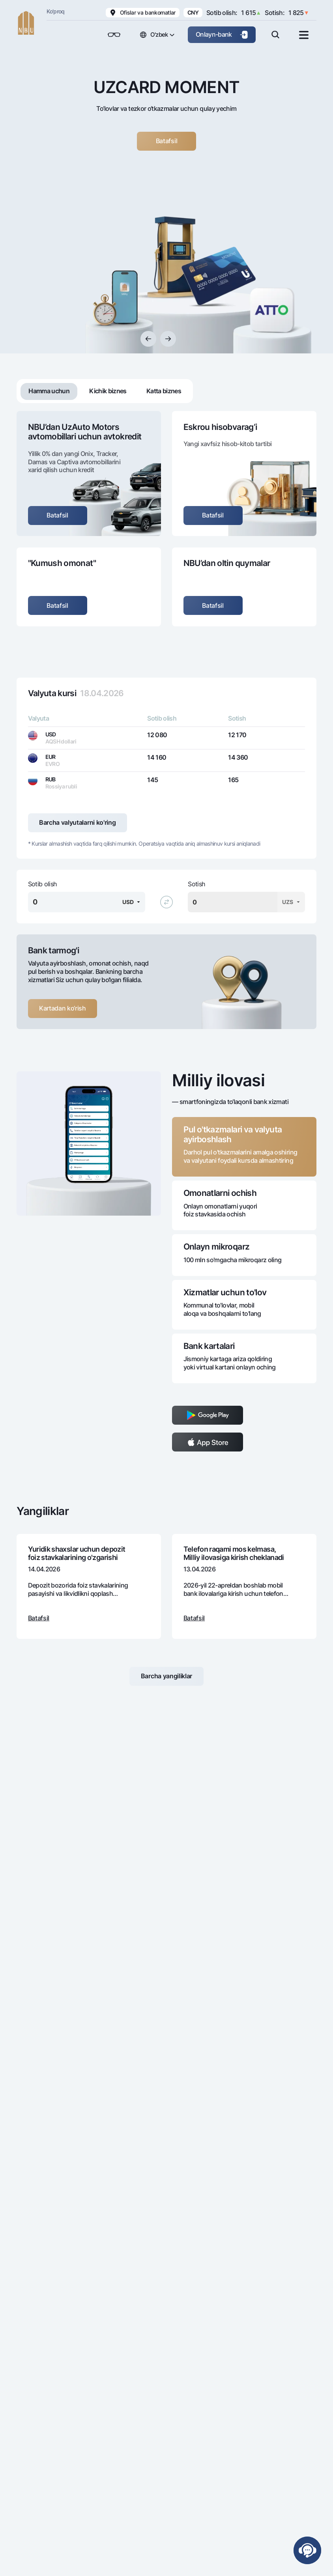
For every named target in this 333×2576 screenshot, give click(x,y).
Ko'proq (56, 11)
